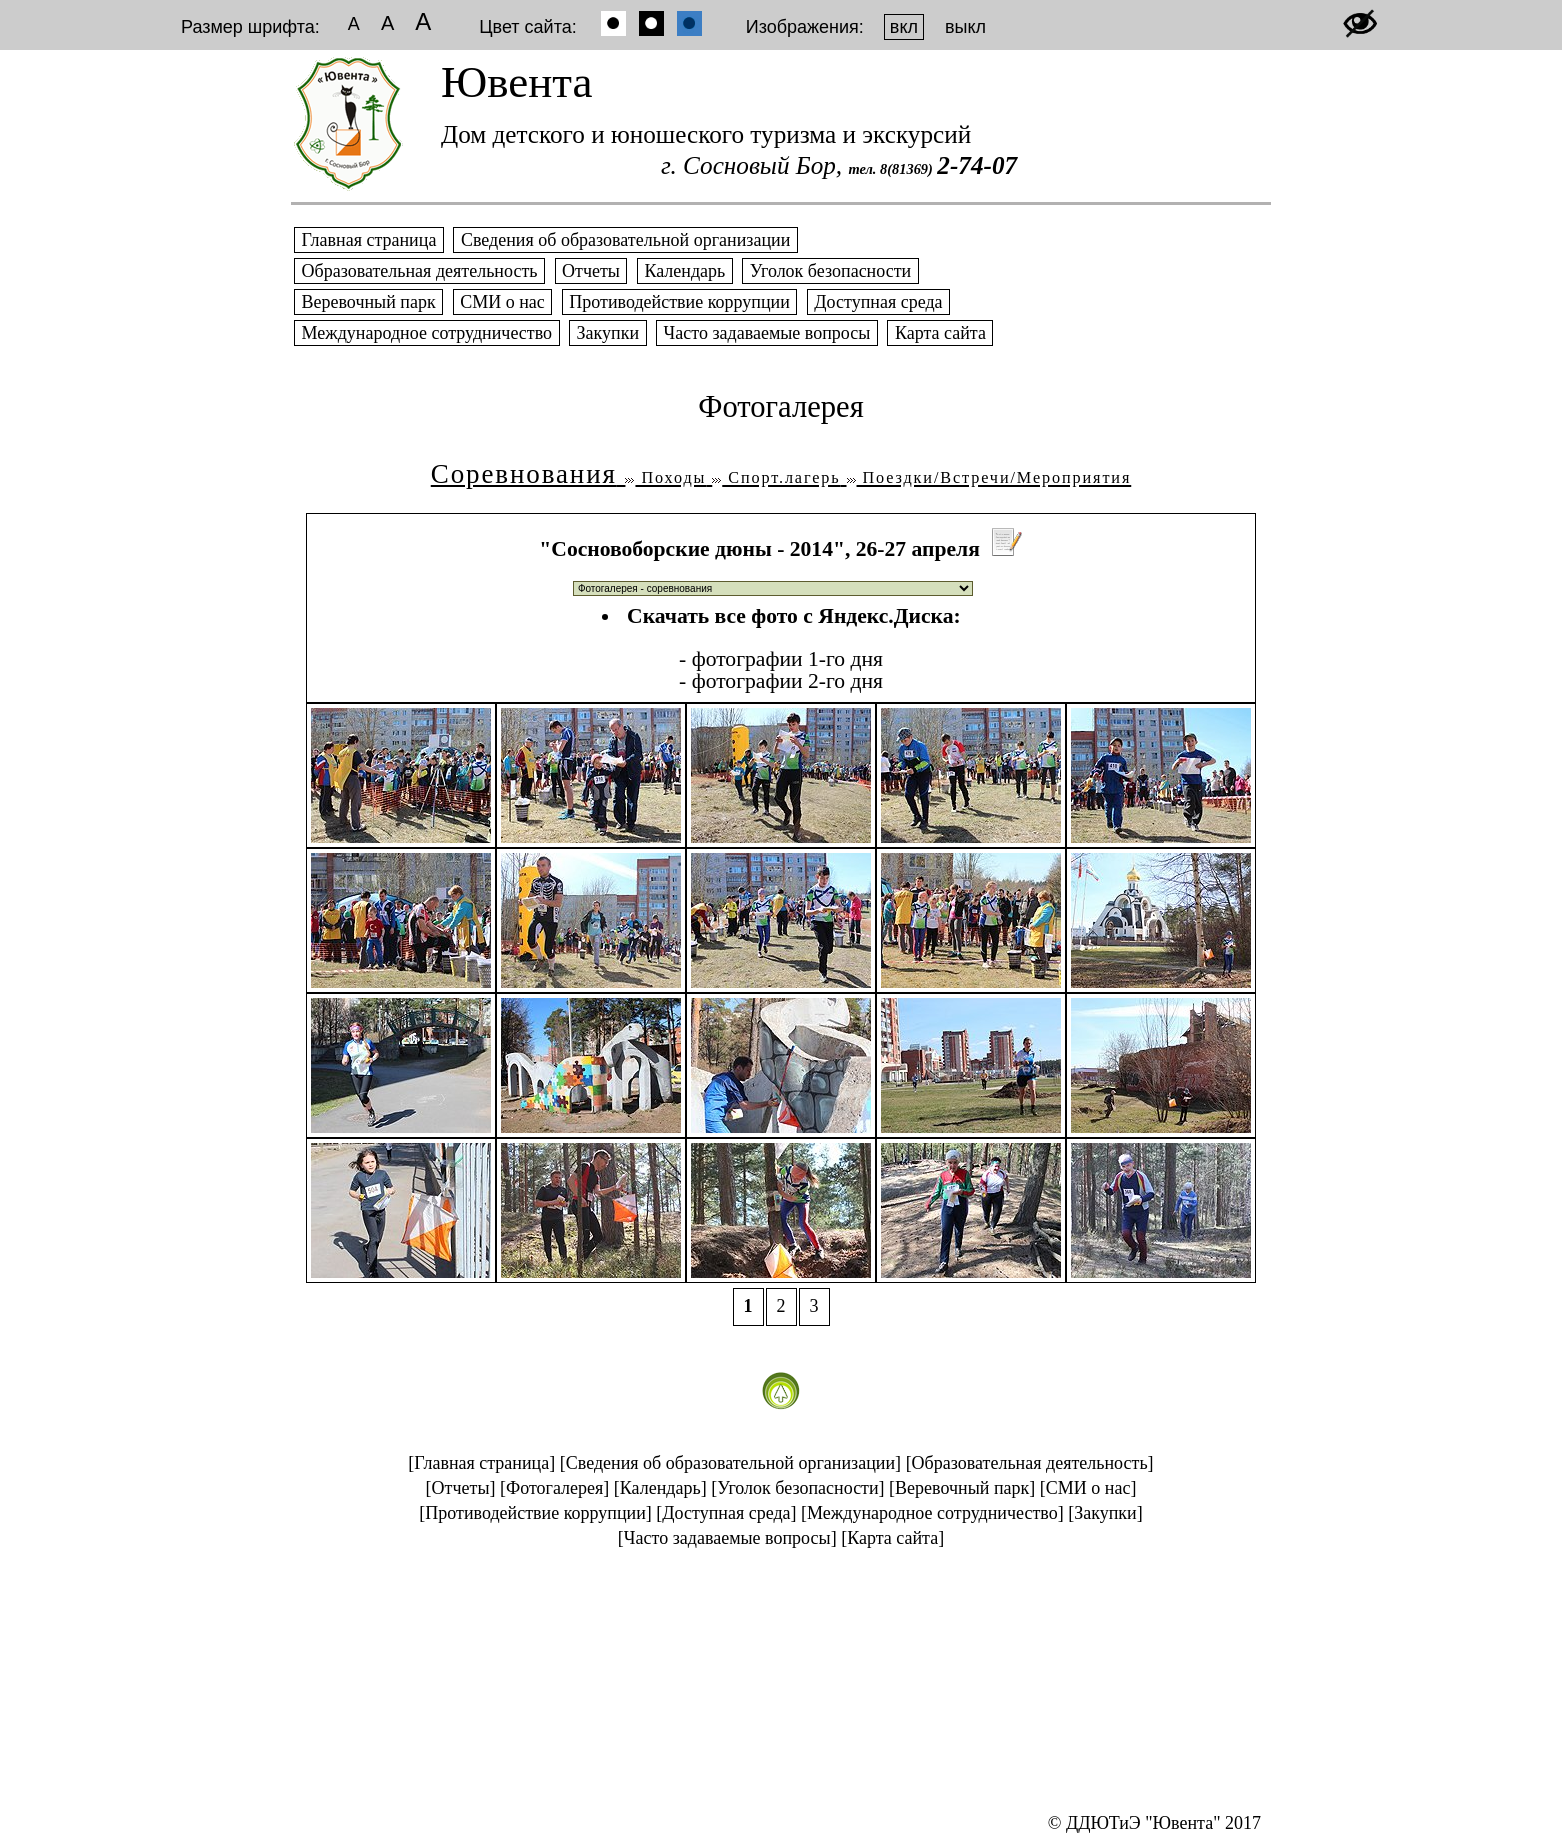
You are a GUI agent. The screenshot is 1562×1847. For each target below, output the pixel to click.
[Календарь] (660, 1488)
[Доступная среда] (726, 1513)
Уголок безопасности (830, 271)
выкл (965, 27)
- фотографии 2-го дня (781, 681)
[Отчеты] (461, 1488)
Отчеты (591, 271)
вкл (904, 27)
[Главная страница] (481, 1463)
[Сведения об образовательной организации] (730, 1463)
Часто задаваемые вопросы (767, 333)
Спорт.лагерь (776, 478)
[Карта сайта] (892, 1538)
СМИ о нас (503, 302)
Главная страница (369, 240)
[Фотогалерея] (554, 1488)
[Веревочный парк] (962, 1488)
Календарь (685, 271)
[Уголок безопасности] (797, 1488)
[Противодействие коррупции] (535, 1513)
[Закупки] (1105, 1513)
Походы (665, 478)
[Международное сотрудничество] (932, 1513)
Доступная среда (878, 302)
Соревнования (524, 474)
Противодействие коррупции (680, 302)
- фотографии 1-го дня (781, 659)
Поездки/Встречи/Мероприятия (989, 478)
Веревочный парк (368, 302)
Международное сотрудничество (427, 333)
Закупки (608, 333)
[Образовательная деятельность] (1030, 1463)
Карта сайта (940, 333)
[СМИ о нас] (1088, 1488)
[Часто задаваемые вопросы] (727, 1538)
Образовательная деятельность (419, 271)
